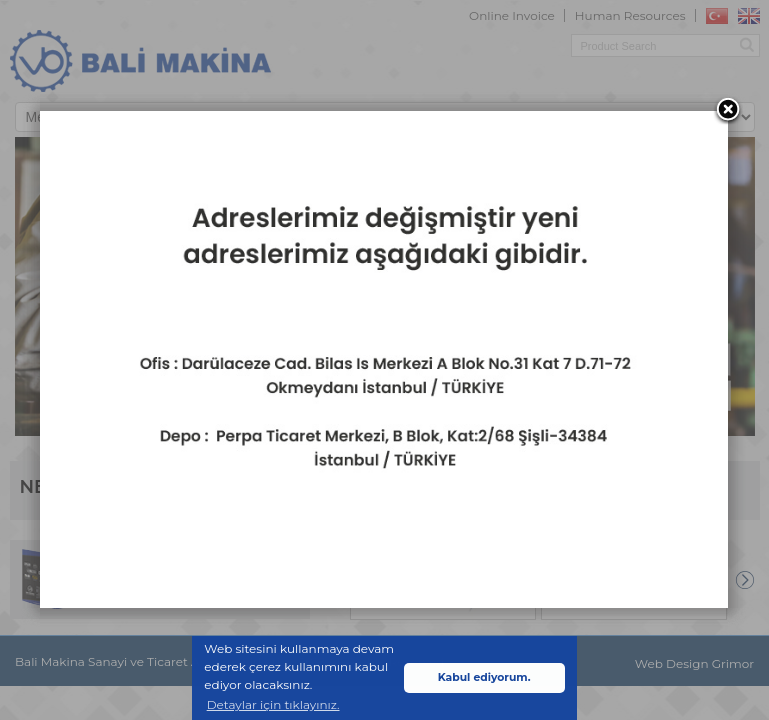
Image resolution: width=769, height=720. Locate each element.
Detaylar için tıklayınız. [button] (273, 704)
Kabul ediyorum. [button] (484, 677)
